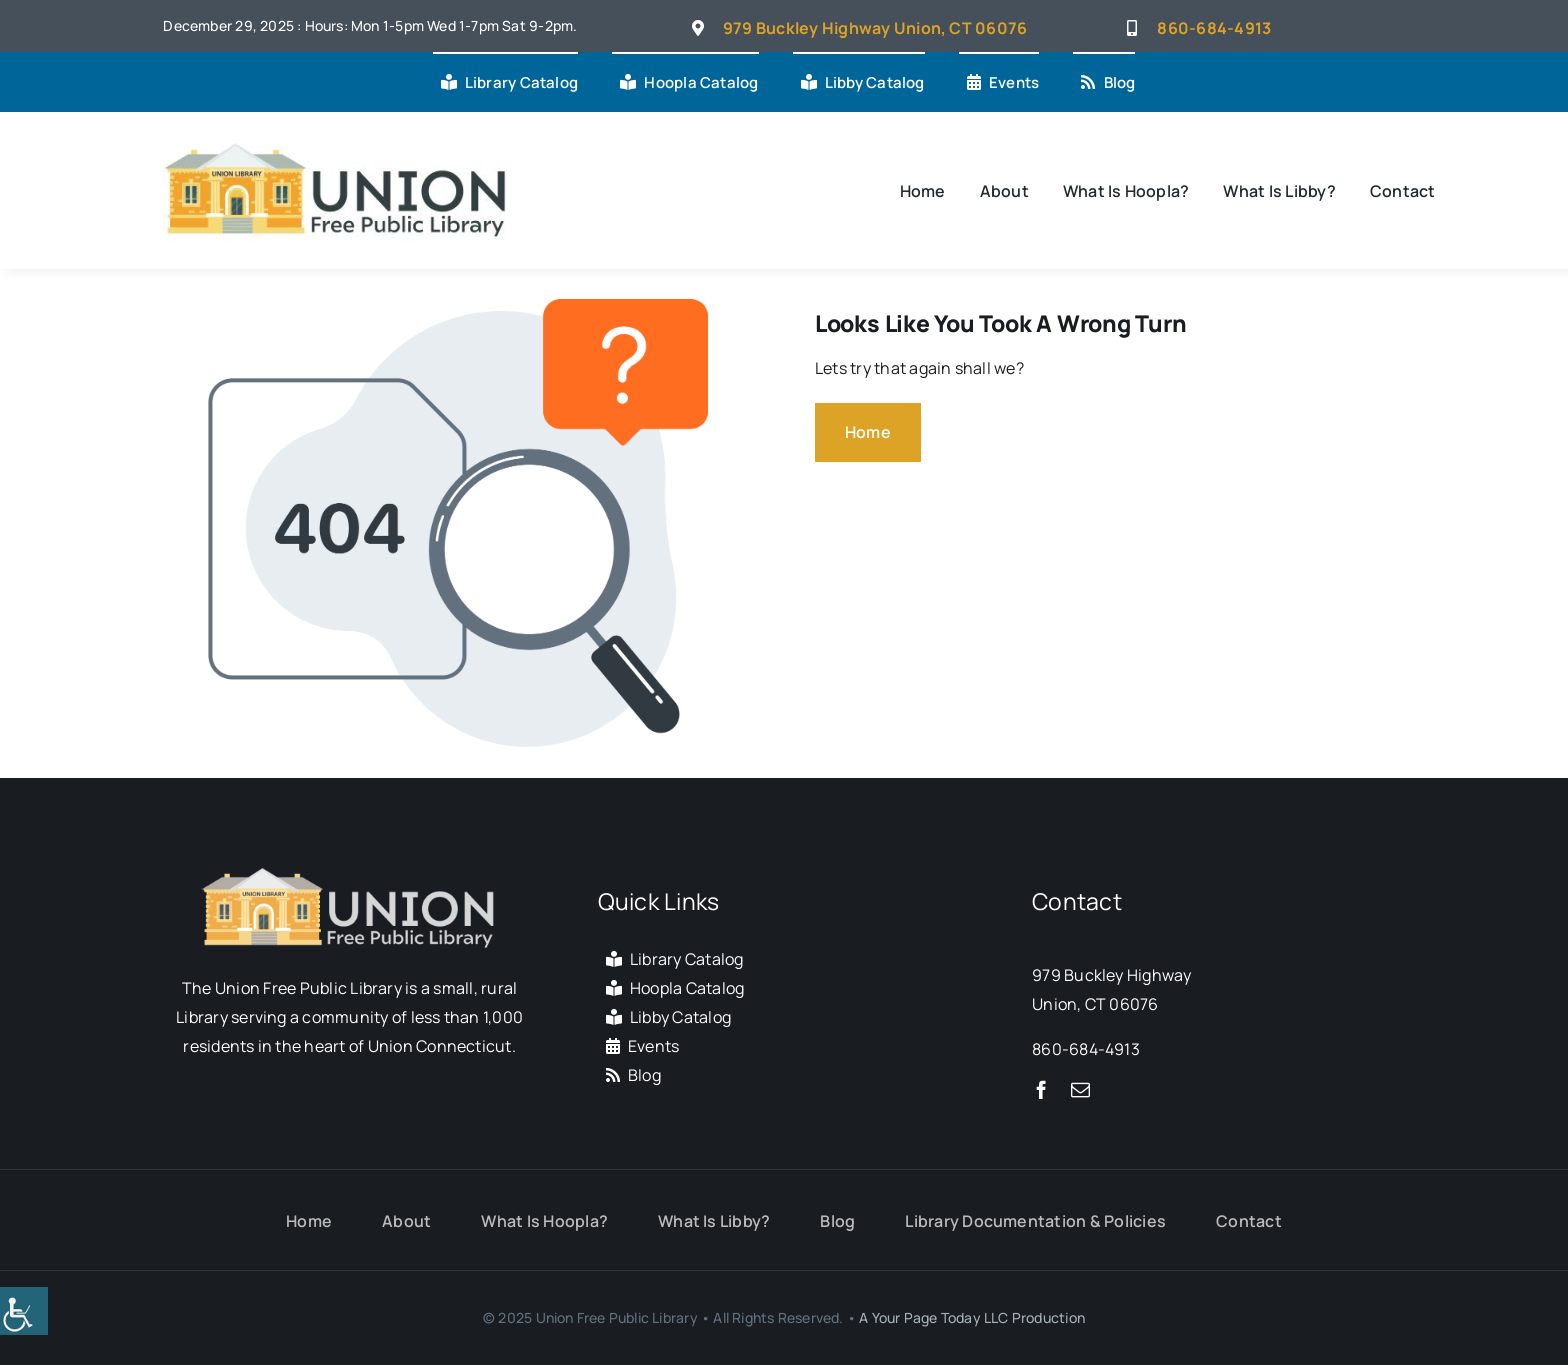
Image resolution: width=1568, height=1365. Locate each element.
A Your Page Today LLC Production (972, 1317)
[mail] (1080, 1089)
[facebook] (1041, 1089)
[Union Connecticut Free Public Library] (338, 140)
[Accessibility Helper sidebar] (24, 1311)
